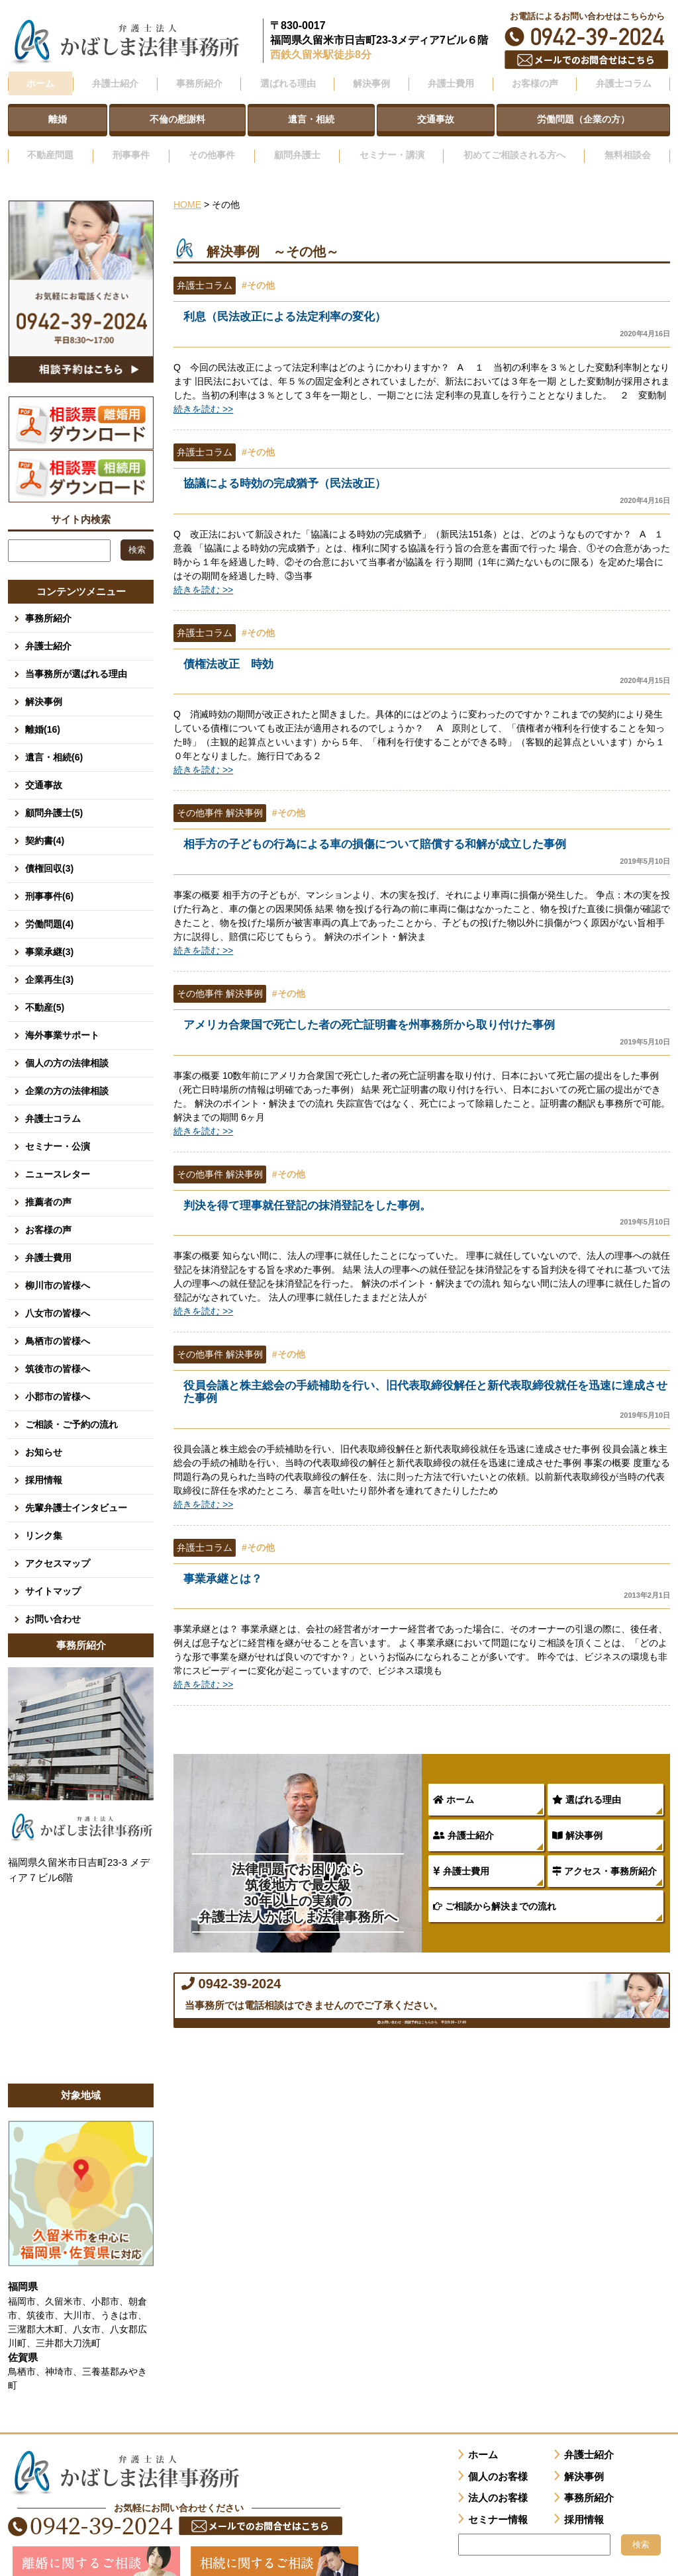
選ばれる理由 (586, 1789)
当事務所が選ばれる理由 (76, 655)
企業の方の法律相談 (67, 1072)
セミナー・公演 (57, 1128)
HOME (187, 186)
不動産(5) (44, 989)
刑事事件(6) (49, 877)
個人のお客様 (498, 2457)
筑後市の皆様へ (57, 1350)
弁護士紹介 (463, 1824)
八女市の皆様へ (57, 1294)
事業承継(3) (49, 933)
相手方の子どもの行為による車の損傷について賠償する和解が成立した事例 (426, 837)
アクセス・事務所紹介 (604, 1860)
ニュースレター (57, 1155)
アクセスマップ (57, 1545)
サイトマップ (53, 1572)
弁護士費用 (461, 1860)
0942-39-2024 (587, 36)
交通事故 (43, 766)
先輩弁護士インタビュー (76, 1489)
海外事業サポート (62, 1016)
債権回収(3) (49, 850)
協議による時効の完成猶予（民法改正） (426, 474)
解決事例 (577, 1824)
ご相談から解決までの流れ (494, 1895)
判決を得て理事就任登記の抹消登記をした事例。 (426, 1199)
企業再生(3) (49, 961)
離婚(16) (42, 711)
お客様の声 (48, 1211)
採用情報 (43, 1461)
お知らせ (43, 1433)
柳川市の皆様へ (57, 1267)
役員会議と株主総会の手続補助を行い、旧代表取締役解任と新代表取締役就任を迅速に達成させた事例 (426, 1387)
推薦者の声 (48, 1183)
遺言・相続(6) (54, 738)
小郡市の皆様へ (57, 1378)
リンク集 (43, 1517)
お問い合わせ (53, 1600)
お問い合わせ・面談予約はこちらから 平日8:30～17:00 (422, 2059)
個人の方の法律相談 (67, 1044)
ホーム (40, 81)
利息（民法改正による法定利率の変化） (426, 306)
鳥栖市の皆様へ (57, 1322)
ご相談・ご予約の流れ (71, 1406)
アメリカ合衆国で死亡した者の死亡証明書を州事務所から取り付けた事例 (426, 1018)
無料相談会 (628, 140)
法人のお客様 (498, 2479)
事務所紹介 (48, 599)
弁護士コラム (623, 81)
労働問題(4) (49, 905)
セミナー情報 (498, 2501)
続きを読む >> (203, 392)
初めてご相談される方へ (512, 140)
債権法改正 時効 (426, 655)
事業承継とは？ (426, 1575)
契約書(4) (44, 822)
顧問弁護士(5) (54, 794)
